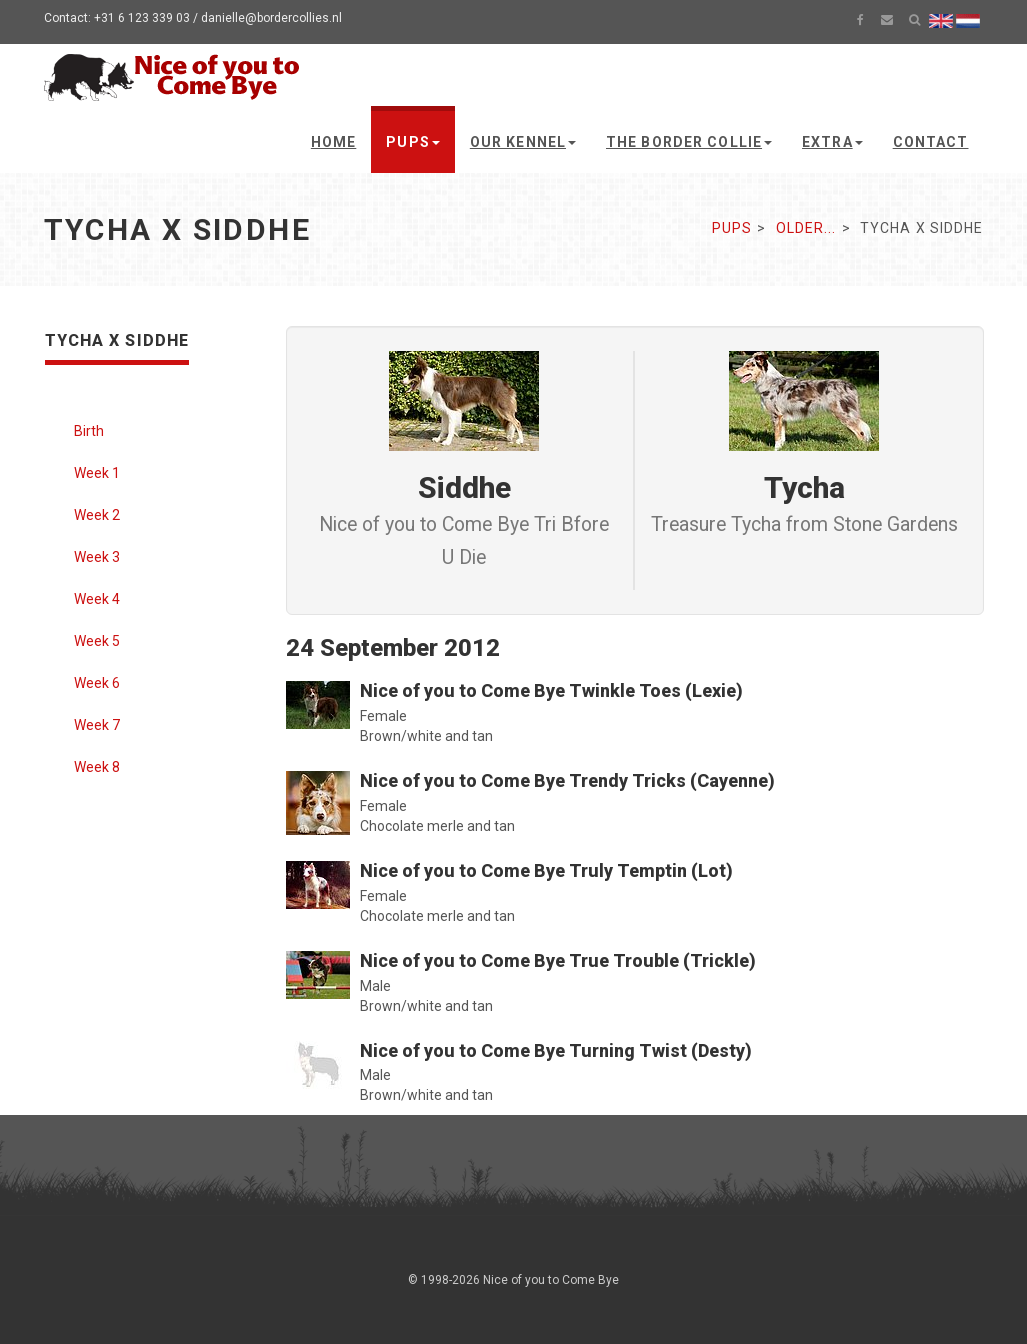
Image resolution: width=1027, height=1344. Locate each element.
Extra (832, 142)
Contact (931, 142)
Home (333, 142)
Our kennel (523, 142)
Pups (412, 142)
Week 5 (97, 641)
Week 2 (97, 515)
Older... (806, 228)
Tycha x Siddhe (117, 340)
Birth (89, 431)
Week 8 (97, 767)
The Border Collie (689, 142)
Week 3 (97, 557)
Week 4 (97, 599)
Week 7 (97, 725)
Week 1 (97, 473)
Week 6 (97, 683)
